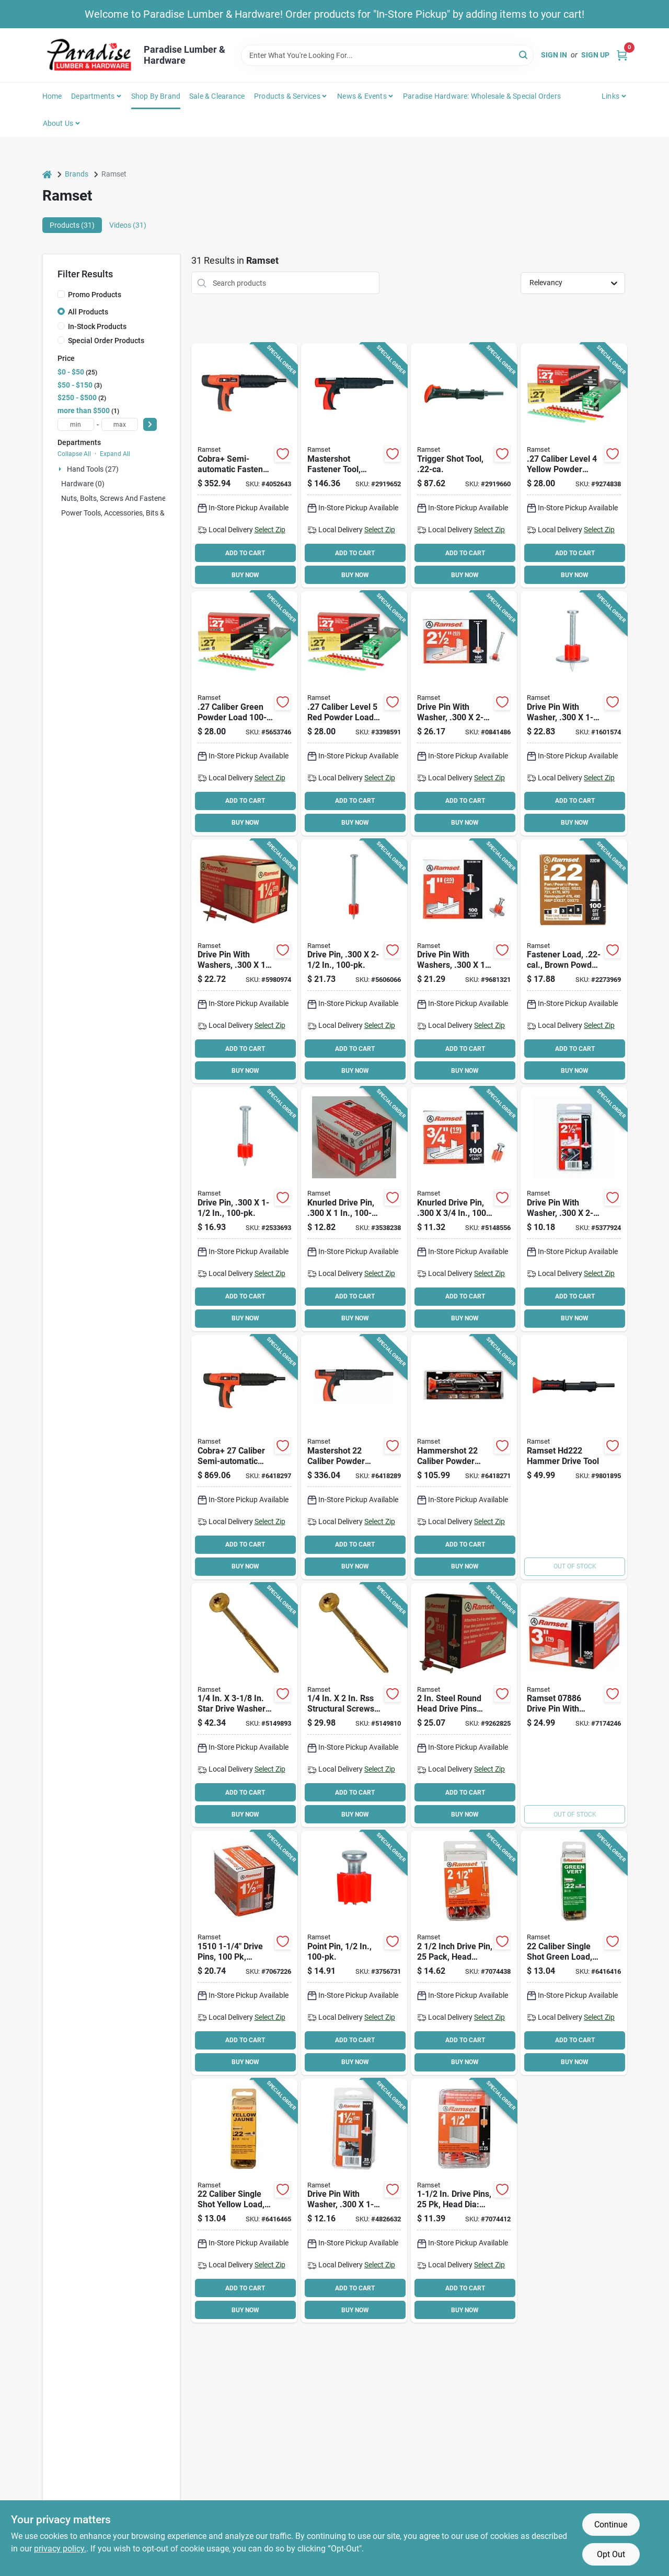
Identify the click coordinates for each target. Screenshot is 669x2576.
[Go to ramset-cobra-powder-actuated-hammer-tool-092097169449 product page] (244, 465)
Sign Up (595, 55)
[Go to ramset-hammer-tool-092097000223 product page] (574, 1457)
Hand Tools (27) (93, 469)
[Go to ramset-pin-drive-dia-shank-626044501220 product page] (464, 2201)
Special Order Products (106, 340)
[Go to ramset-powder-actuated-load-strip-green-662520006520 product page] (244, 713)
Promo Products (94, 294)
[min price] (75, 424)
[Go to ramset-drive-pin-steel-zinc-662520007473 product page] (464, 1209)
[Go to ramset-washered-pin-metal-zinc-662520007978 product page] (464, 961)
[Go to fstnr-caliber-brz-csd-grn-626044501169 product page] (574, 1953)
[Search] (524, 54)
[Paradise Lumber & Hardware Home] (89, 55)
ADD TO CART (245, 553)
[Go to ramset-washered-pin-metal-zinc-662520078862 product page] (574, 1705)
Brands (76, 174)
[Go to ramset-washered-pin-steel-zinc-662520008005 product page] (244, 961)
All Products (88, 311)
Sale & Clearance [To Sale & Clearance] (217, 96)
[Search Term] (387, 55)
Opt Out (611, 2554)
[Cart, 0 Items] (622, 55)
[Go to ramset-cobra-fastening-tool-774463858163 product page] (244, 1457)
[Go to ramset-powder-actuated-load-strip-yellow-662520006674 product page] (574, 465)
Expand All (115, 454)
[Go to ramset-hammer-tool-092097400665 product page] (464, 465)
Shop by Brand (156, 96)
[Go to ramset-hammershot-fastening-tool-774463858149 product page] (464, 1457)
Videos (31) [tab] (127, 225)
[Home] (47, 174)
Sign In (554, 55)
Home (52, 96)
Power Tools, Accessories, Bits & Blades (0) (130, 513)
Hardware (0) (83, 483)
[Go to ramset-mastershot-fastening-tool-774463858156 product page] (354, 1457)
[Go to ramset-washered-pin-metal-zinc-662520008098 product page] (464, 713)
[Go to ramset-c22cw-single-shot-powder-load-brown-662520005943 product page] (574, 961)
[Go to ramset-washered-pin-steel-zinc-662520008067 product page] (464, 1705)
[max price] (119, 424)
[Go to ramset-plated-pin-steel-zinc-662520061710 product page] (354, 1953)
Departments (92, 96)
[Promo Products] (61, 294)
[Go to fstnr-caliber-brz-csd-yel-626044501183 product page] (244, 2201)
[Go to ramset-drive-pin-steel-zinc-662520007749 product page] (244, 1209)
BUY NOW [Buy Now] (245, 575)
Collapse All (74, 454)
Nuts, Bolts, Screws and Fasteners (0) (122, 498)
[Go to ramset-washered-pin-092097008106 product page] (574, 1209)
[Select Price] (150, 424)
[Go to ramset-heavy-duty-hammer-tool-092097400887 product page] (354, 465)
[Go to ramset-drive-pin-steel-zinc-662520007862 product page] (354, 961)
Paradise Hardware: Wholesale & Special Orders (482, 96)
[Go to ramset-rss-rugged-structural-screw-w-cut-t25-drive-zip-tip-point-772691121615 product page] (244, 1705)
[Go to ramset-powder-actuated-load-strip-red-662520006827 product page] (354, 713)
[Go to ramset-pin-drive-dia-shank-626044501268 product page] (464, 1953)
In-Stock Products (97, 326)
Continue (610, 2525)
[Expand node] (61, 469)
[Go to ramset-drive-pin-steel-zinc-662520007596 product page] (354, 1209)
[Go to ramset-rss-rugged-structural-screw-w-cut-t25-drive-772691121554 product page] (354, 1705)
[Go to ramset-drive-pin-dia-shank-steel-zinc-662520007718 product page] (244, 1953)
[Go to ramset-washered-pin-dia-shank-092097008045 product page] (354, 2201)
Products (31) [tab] (72, 225)
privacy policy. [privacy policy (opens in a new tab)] (60, 2549)
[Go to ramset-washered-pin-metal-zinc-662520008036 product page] (574, 713)
